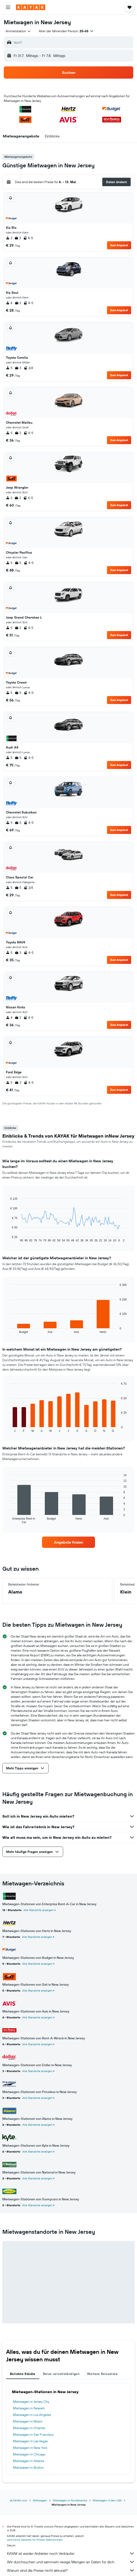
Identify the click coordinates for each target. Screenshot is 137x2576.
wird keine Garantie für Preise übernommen (35, 2539)
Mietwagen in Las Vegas (30, 2441)
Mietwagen (40, 2500)
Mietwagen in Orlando (29, 2428)
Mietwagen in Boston (28, 2467)
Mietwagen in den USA (107, 2500)
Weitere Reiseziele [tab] (102, 2374)
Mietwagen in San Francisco (33, 2434)
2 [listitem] (9, 238)
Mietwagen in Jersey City (31, 2401)
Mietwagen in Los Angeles (32, 2415)
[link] (68, 1542)
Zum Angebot (119, 245)
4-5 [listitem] (28, 238)
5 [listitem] (9, 368)
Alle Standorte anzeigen (38, 1910)
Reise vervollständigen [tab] (61, 2374)
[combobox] (18, 31)
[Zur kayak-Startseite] (30, 7)
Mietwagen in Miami (27, 2421)
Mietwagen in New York (30, 2448)
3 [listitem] (18, 368)
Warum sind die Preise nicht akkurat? (71, 2570)
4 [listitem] (9, 303)
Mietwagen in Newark (29, 2408)
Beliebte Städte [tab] (22, 2374)
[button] (8, 7)
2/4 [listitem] (28, 368)
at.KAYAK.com (18, 2500)
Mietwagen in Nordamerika (70, 2500)
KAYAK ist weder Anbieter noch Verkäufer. (71, 2553)
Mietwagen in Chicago (29, 2454)
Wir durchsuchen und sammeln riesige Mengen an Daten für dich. (71, 2562)
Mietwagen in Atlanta (28, 2461)
